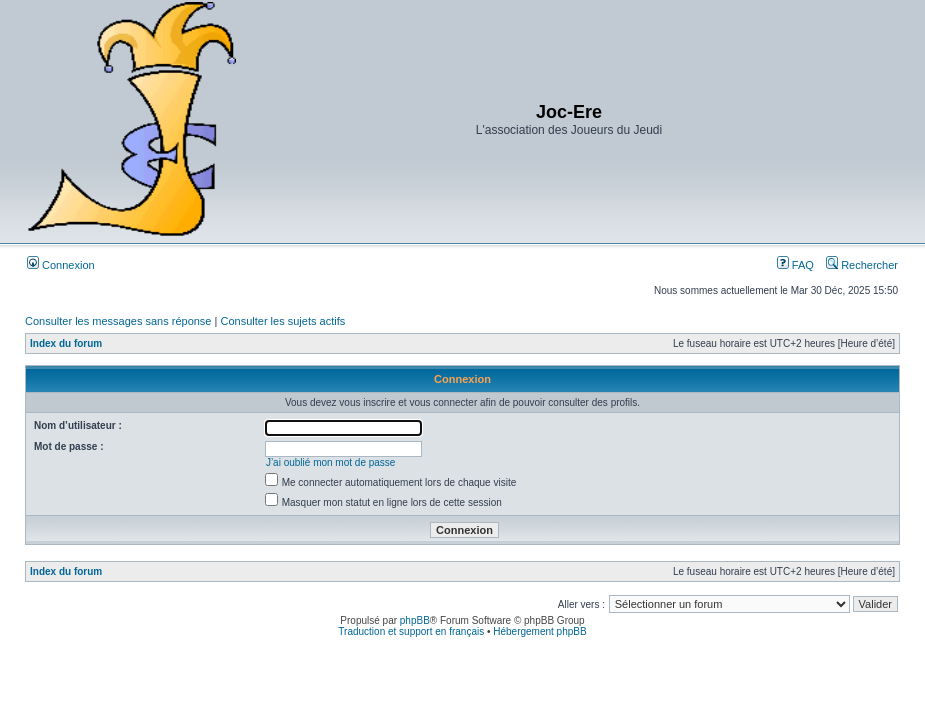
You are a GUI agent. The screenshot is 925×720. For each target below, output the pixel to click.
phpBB (415, 620)
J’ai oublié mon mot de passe (331, 462)
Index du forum (66, 343)
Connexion (61, 265)
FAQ (795, 265)
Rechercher (862, 265)
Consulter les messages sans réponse (118, 321)
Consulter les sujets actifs (282, 321)
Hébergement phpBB (539, 631)
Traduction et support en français (411, 631)
